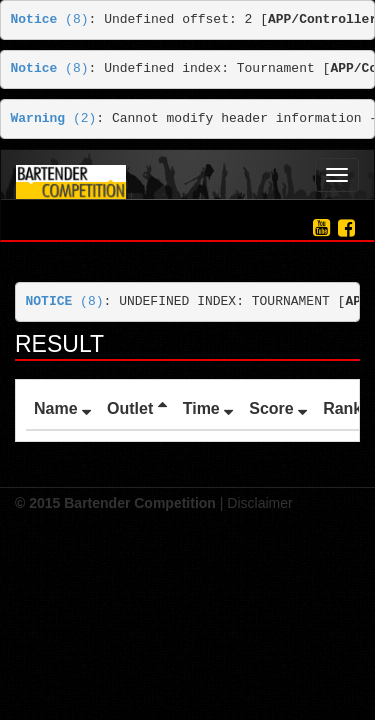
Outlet (137, 408)
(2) (54, 118)
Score (278, 408)
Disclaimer (259, 503)
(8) (50, 19)
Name (62, 408)
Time (208, 408)
